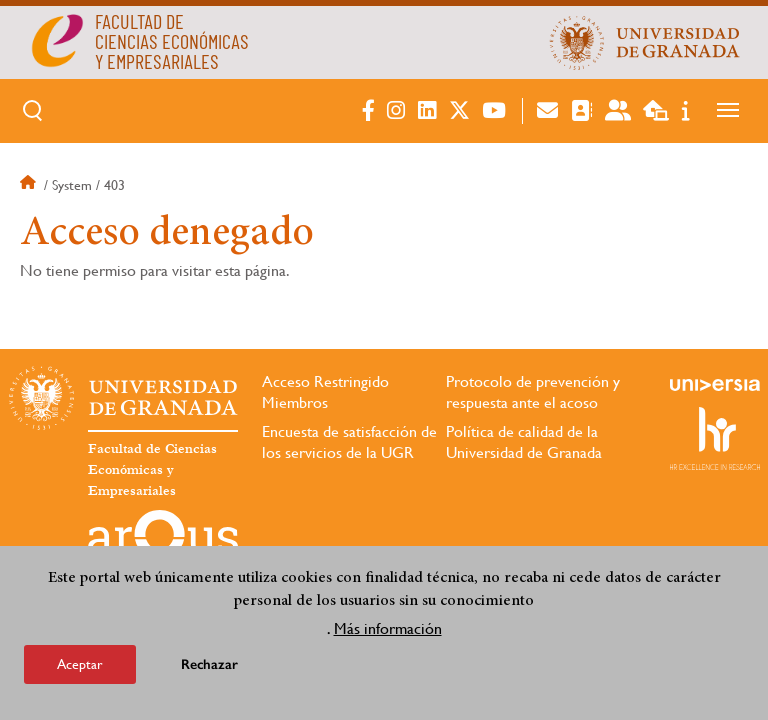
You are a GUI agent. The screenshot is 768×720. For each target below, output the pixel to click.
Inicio (30, 185)
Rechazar (209, 664)
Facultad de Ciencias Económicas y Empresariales (152, 470)
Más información (388, 628)
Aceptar (80, 664)
